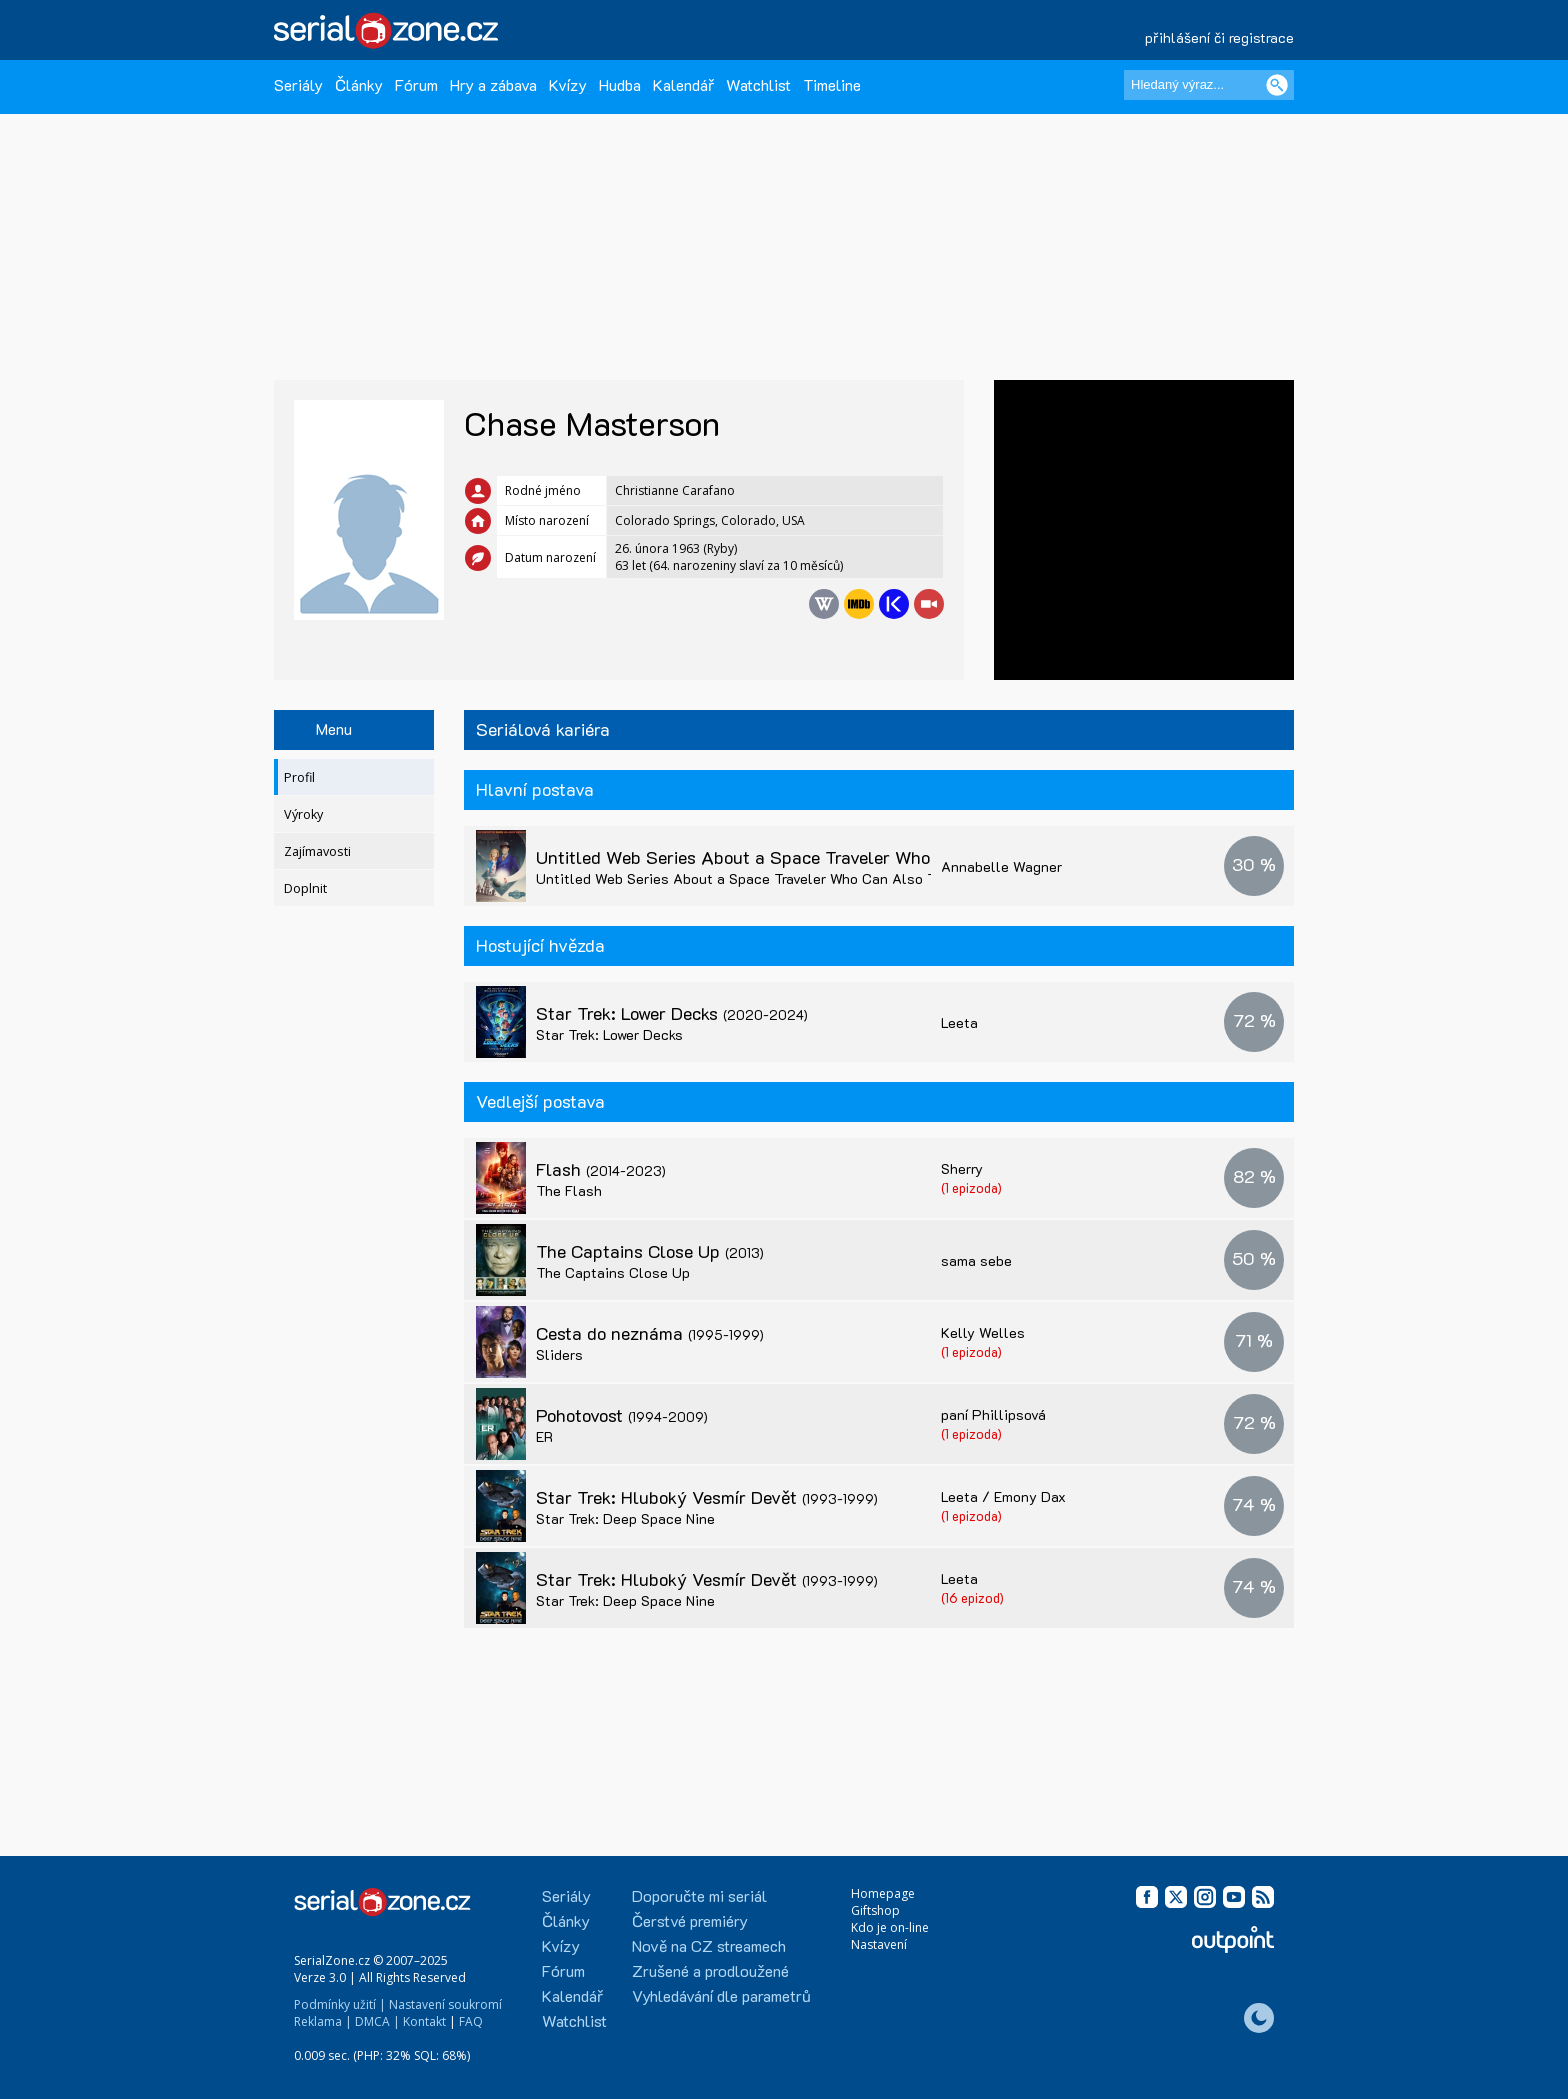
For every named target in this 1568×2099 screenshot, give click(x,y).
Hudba (620, 84)
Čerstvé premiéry (690, 1920)
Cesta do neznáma (650, 1333)
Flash (601, 1169)
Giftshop (875, 1910)
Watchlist (758, 84)
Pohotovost (622, 1415)
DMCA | (377, 2021)
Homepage (883, 1893)
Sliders (559, 1354)
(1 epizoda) (971, 1187)
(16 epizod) (972, 1597)
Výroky (303, 814)
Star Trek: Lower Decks (672, 1013)
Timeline (832, 84)
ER (544, 1436)
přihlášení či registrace (1219, 37)
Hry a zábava (493, 84)
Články (359, 84)
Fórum (416, 84)
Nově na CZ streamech (709, 1945)
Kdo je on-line (890, 1927)
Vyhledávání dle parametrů (721, 1995)
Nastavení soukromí (445, 2004)
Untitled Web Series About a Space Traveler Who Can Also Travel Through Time (897, 857)
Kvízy (568, 84)
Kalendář (683, 84)
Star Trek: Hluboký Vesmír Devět (707, 1497)
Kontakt (424, 2021)
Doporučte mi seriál (699, 1895)
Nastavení (879, 1944)
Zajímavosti (317, 851)
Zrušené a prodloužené (710, 1970)
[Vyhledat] (1277, 85)
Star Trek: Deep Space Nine (625, 1518)
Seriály (298, 84)
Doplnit (305, 888)
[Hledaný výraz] (1209, 85)
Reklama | (323, 2021)
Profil (299, 777)
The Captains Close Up (650, 1251)
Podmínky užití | (340, 2004)
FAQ (471, 2021)
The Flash (569, 1190)
